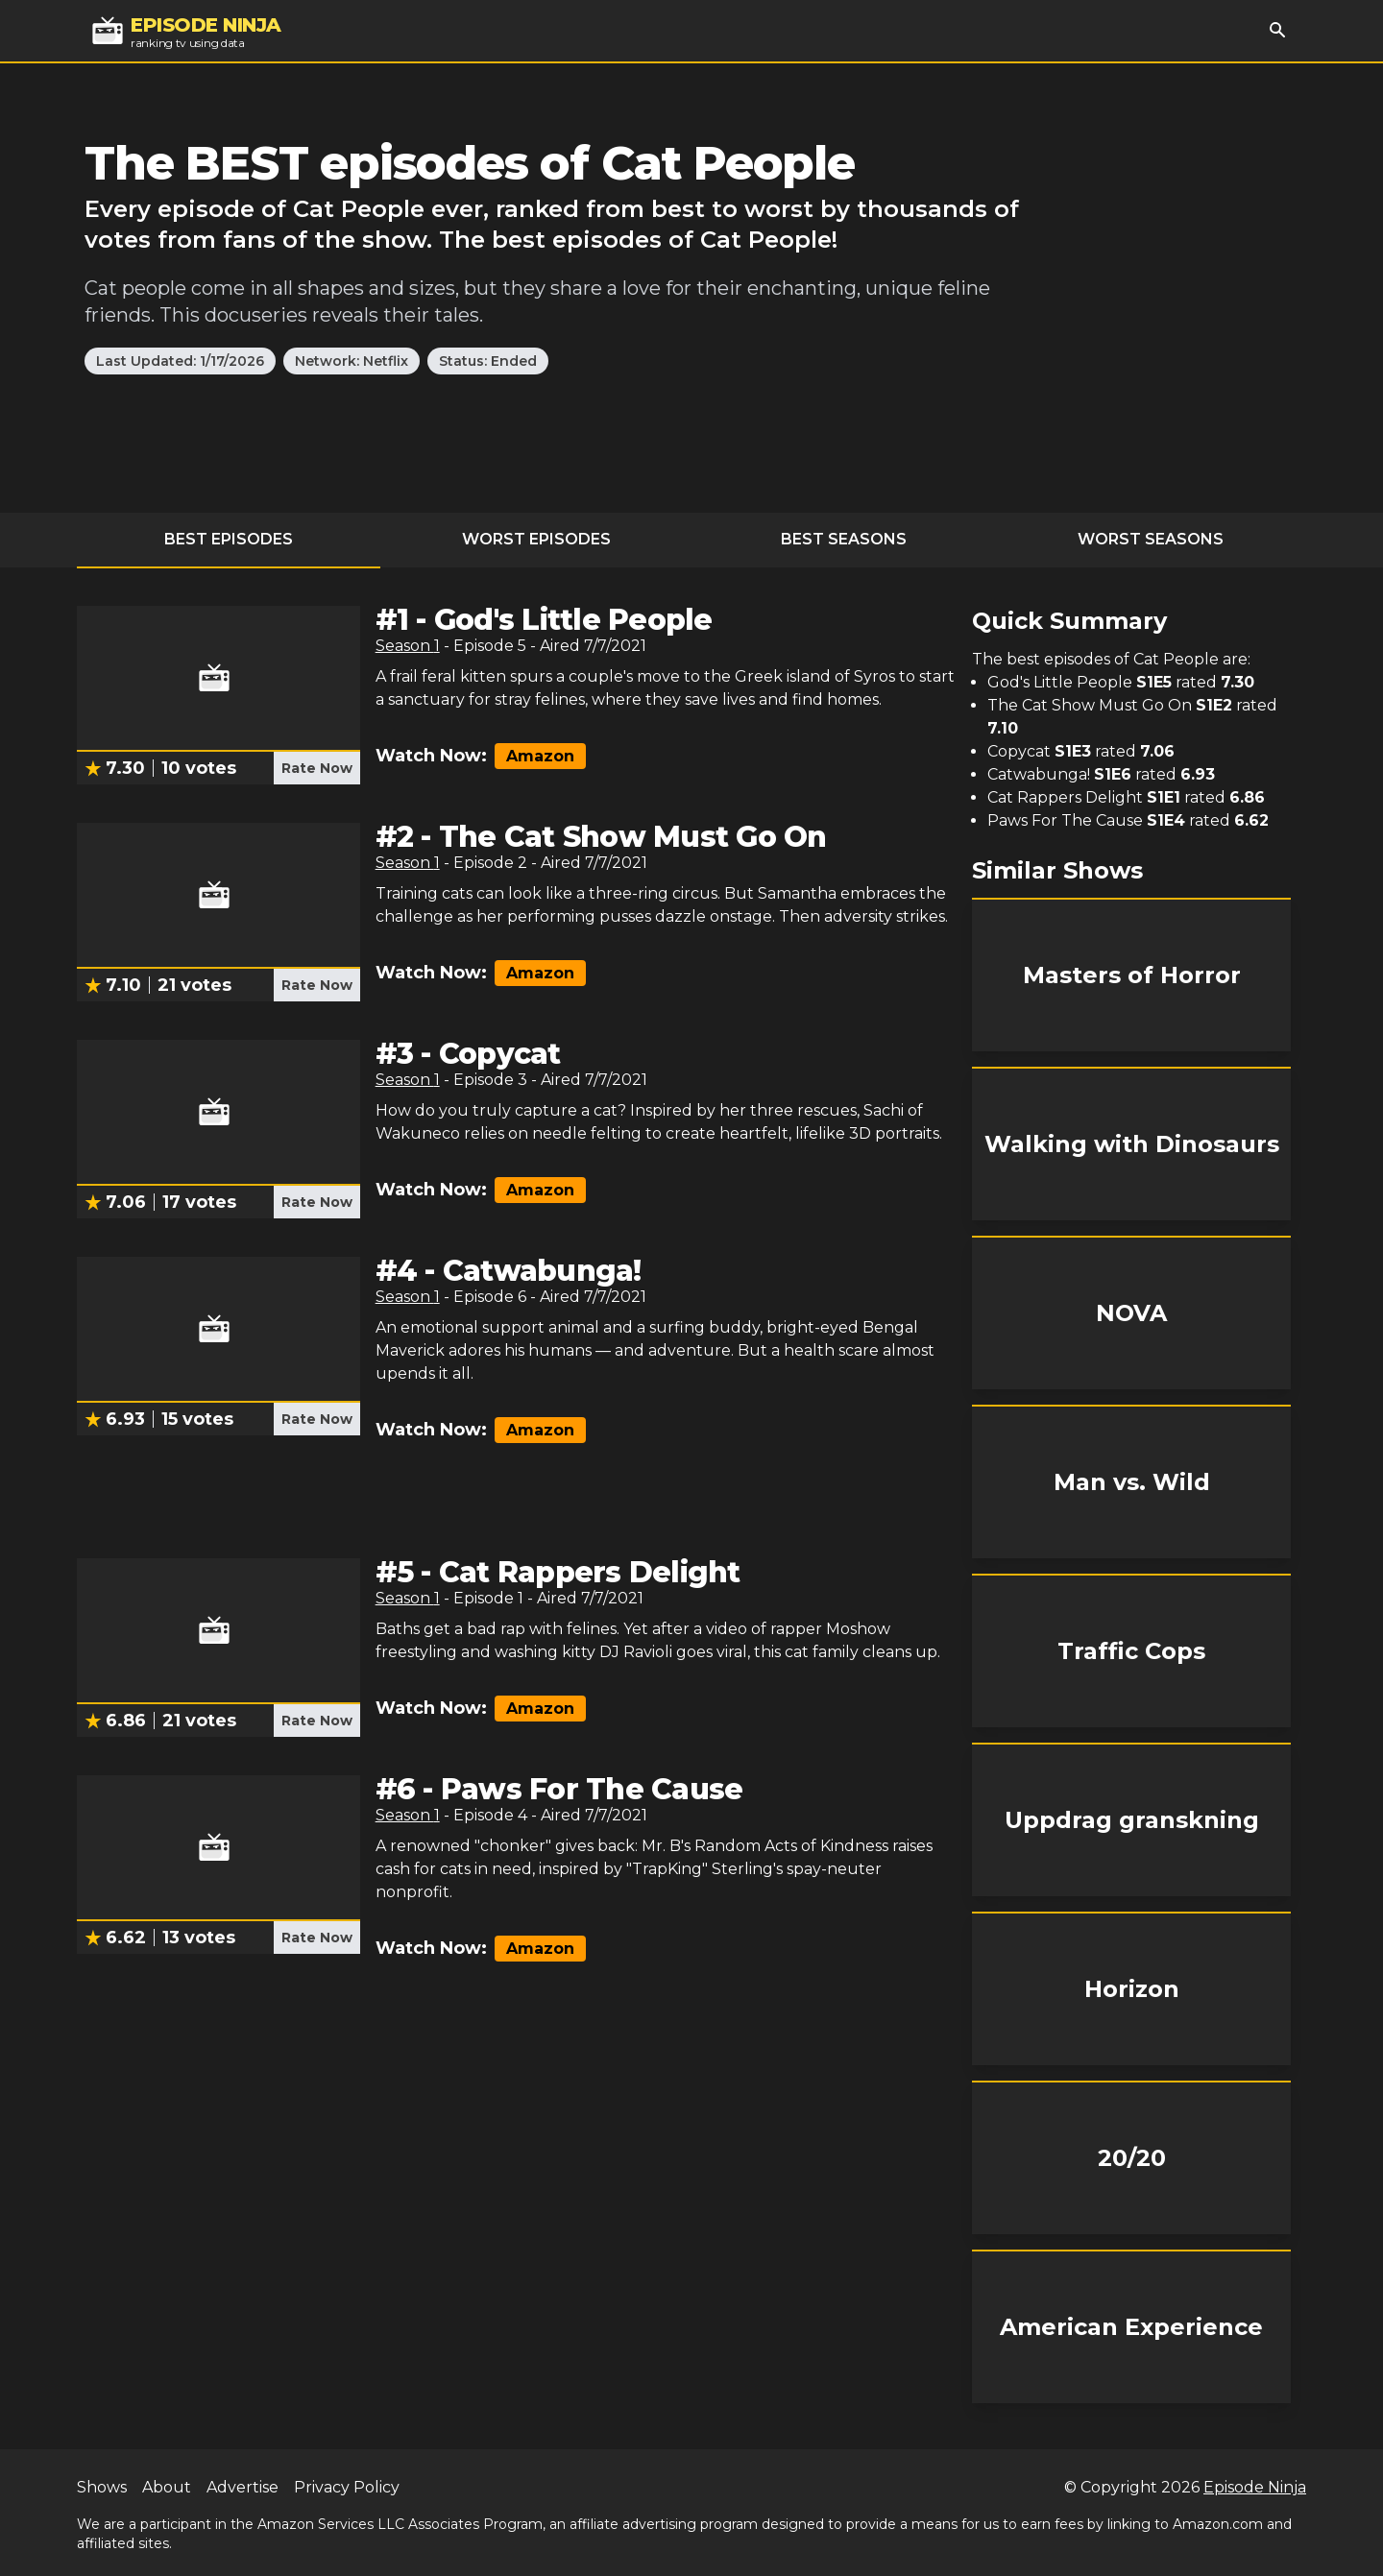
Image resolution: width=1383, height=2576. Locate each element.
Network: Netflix (351, 361)
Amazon (540, 756)
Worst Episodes (536, 539)
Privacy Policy (347, 2487)
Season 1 (408, 646)
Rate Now (316, 768)
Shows (102, 2487)
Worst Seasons (1151, 539)
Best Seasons (844, 539)
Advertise (242, 2487)
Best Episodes (228, 539)
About (166, 2487)
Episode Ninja (1254, 2487)
